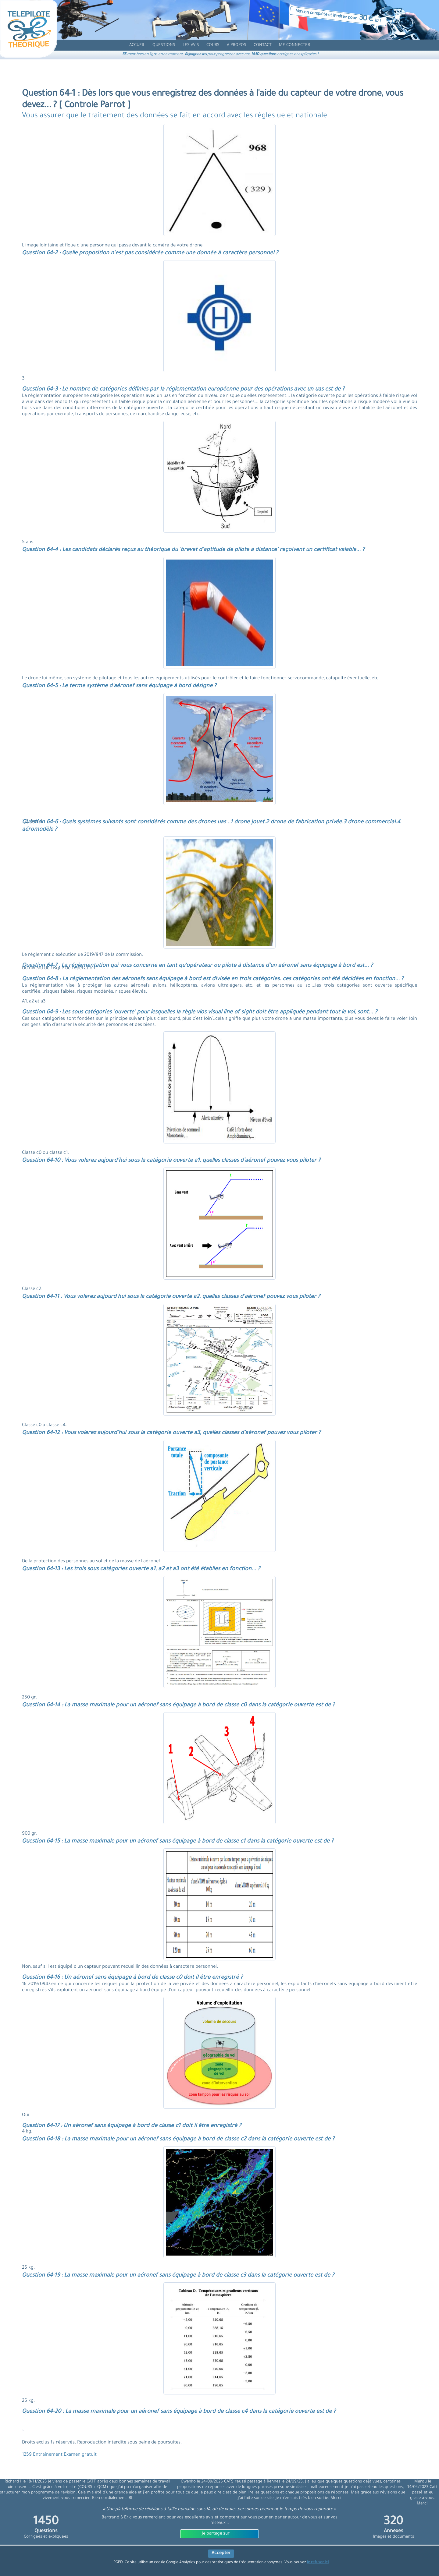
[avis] (191, 45)
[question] (164, 45)
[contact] (262, 45)
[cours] (213, 45)
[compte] (294, 45)
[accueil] (137, 45)
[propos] (236, 45)
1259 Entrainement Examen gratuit (59, 2455)
